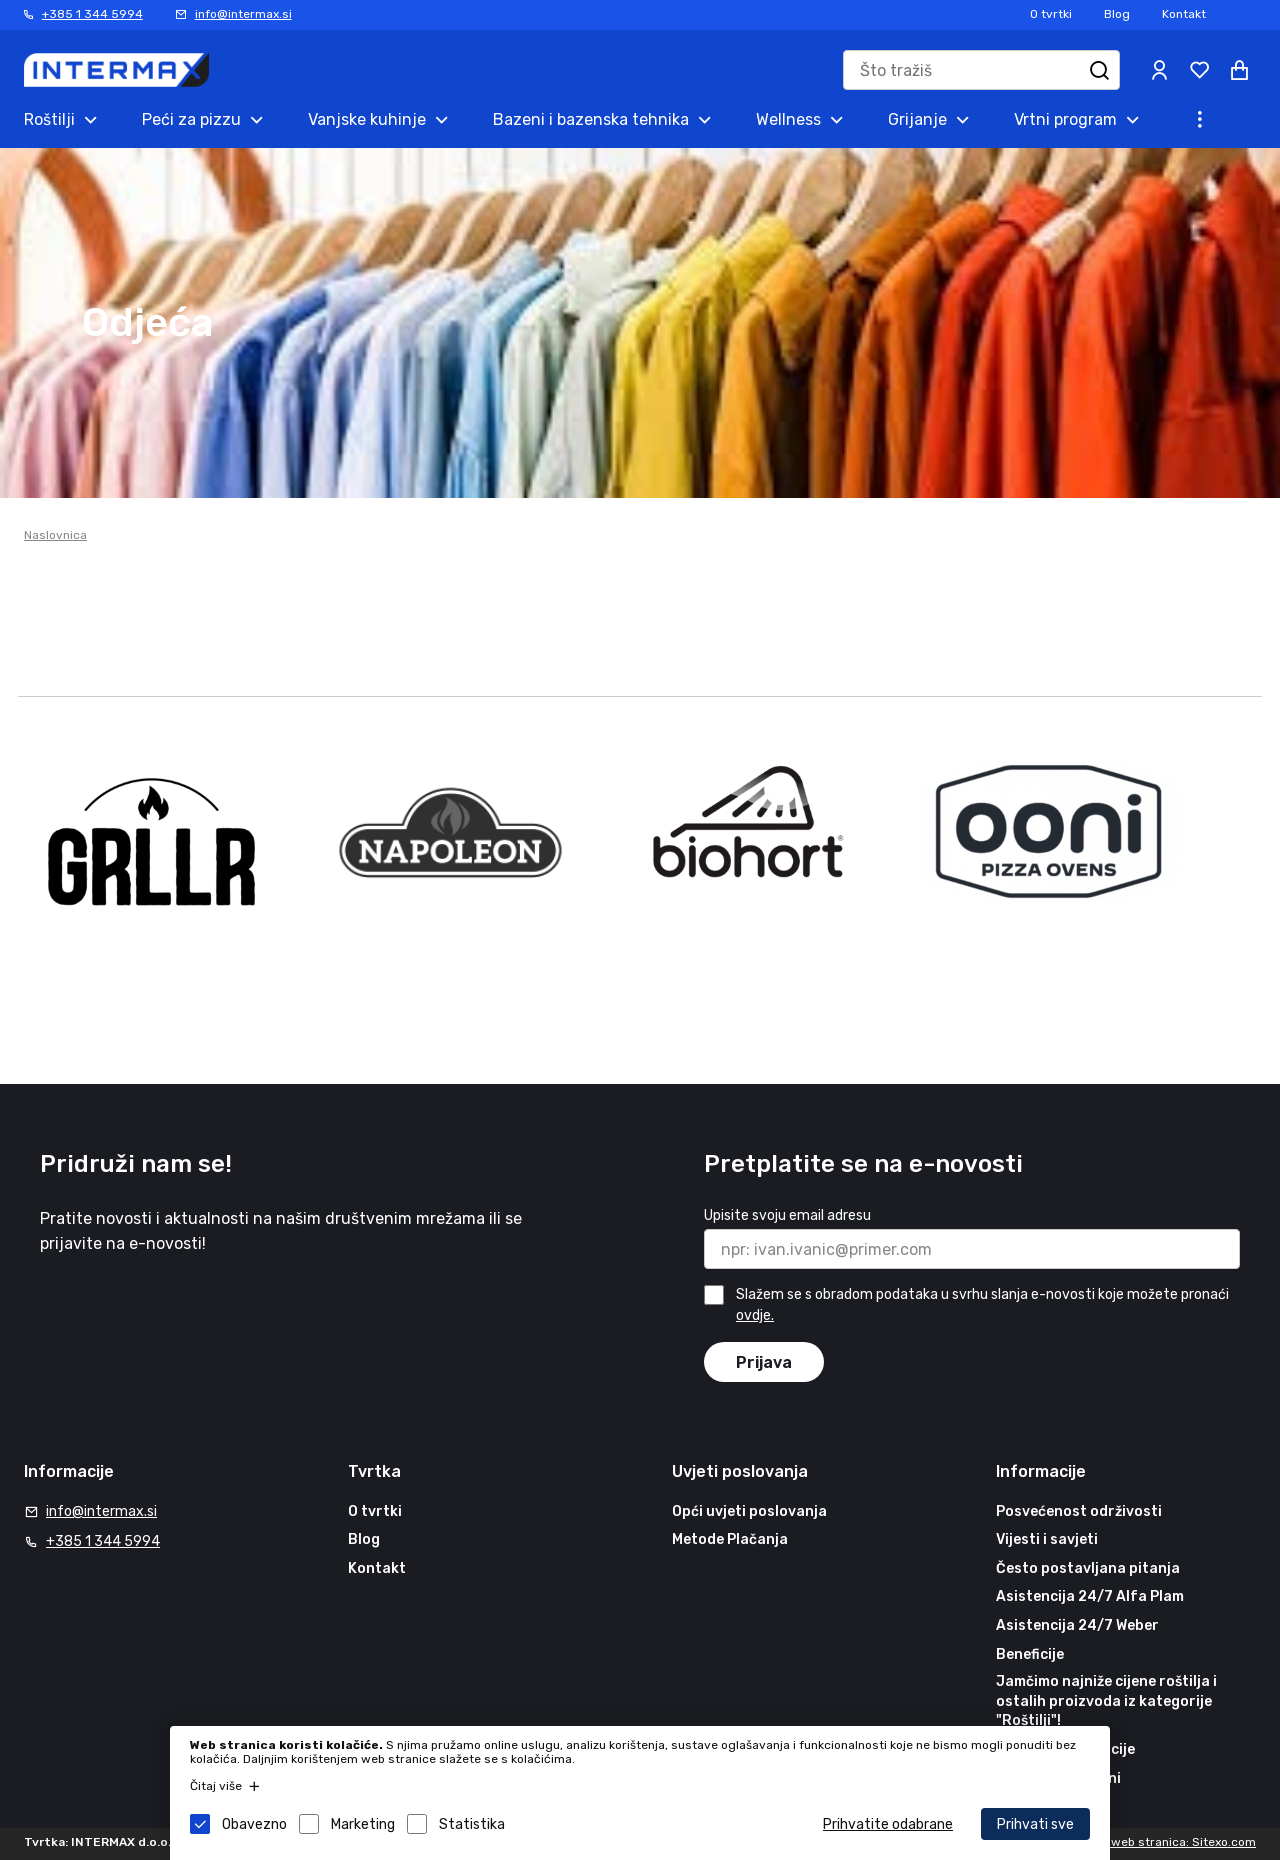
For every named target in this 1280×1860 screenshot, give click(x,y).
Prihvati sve (1035, 1824)
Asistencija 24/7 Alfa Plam (1090, 1597)
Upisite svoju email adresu (787, 1215)
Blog (1117, 14)
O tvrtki (1051, 14)
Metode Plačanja (730, 1539)
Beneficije (1030, 1654)
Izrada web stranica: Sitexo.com (1164, 1842)
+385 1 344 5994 (92, 14)
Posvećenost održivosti (1079, 1511)
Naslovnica (55, 535)
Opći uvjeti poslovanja (749, 1511)
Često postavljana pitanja (1088, 1568)
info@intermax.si (243, 14)
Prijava (764, 1362)
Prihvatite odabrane (888, 1824)
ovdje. (755, 1315)
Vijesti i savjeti (1047, 1539)
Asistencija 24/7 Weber (1077, 1625)
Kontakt (1184, 14)
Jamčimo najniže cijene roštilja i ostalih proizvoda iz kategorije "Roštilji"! (1106, 1701)
